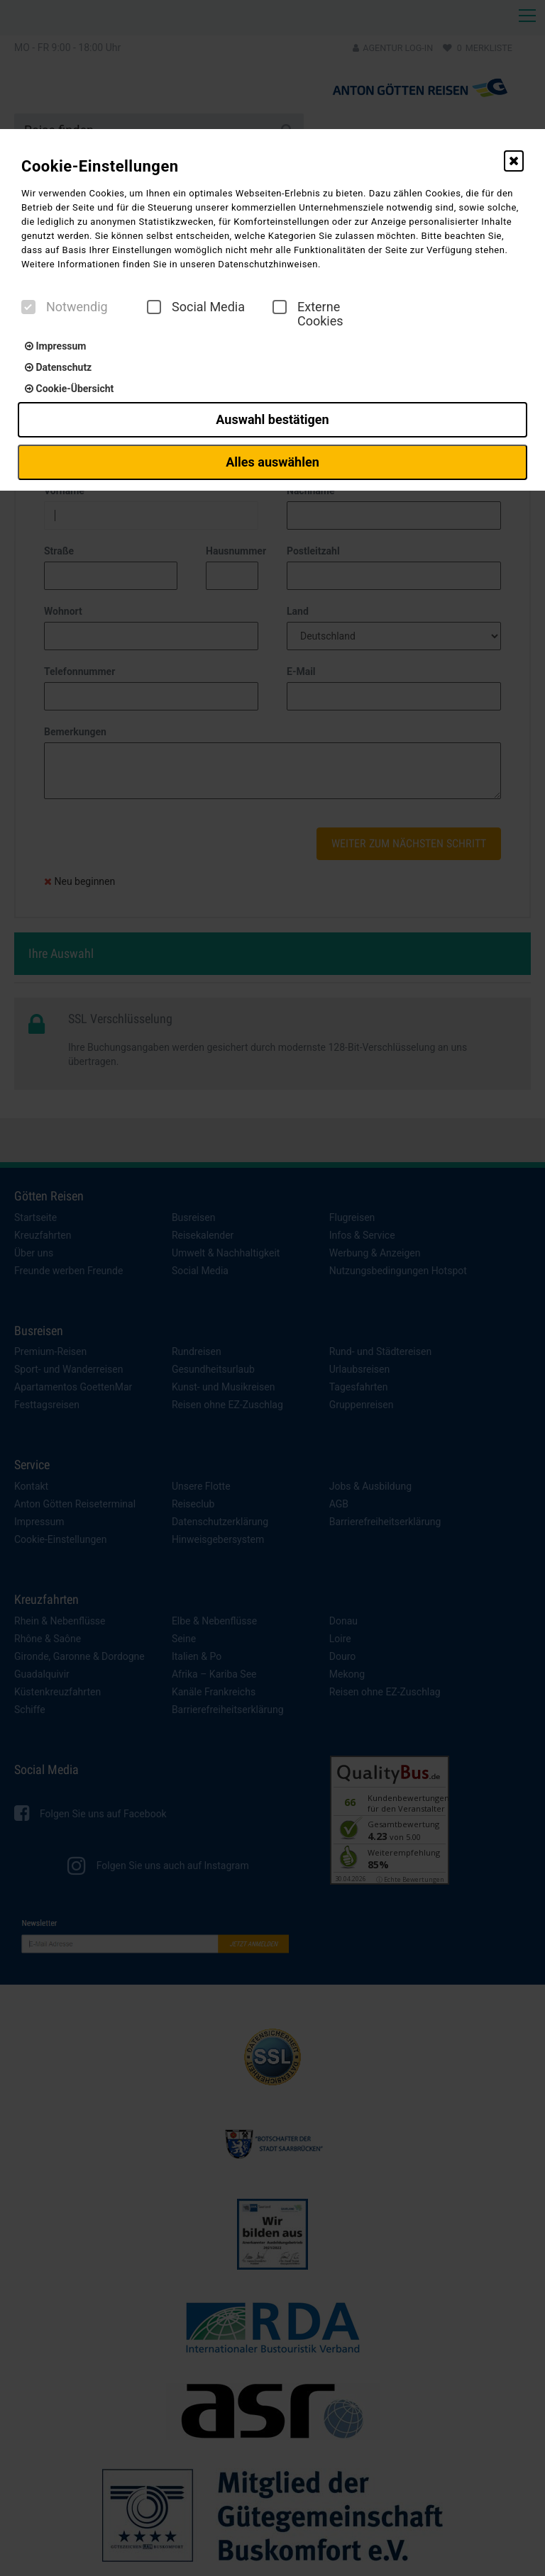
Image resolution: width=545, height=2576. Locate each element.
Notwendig (64, 307)
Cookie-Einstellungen (100, 166)
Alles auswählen (272, 462)
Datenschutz (58, 367)
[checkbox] (28, 307)
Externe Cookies (307, 314)
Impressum (55, 346)
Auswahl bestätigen (272, 419)
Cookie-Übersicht (69, 388)
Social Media (196, 307)
